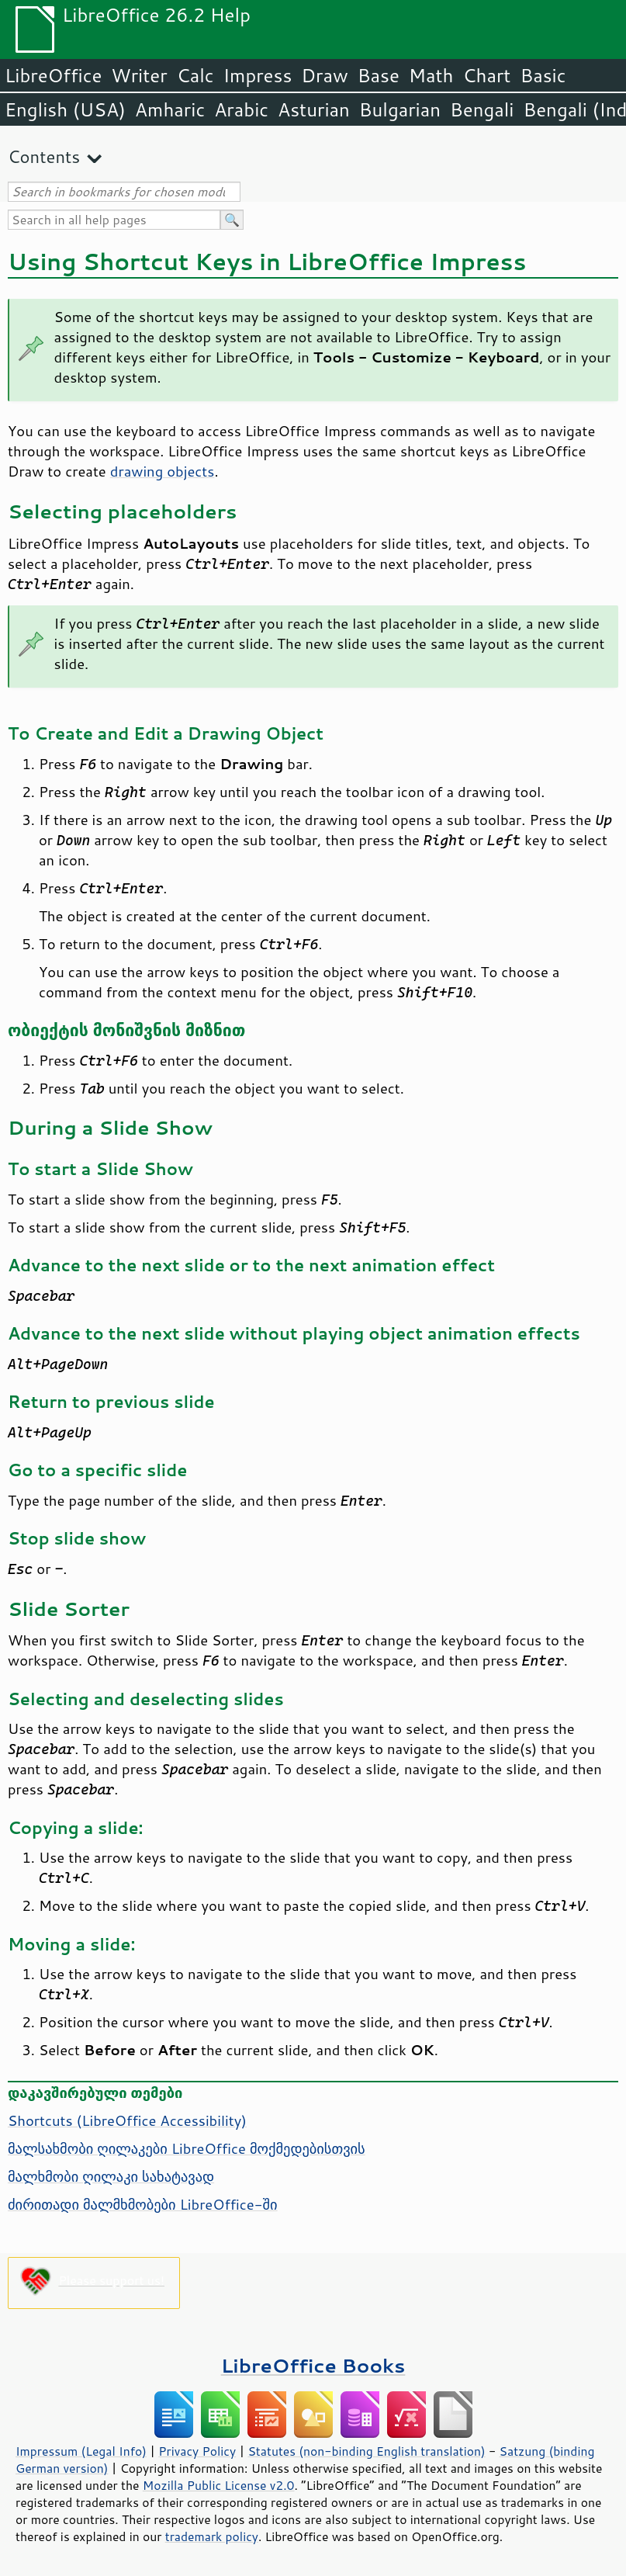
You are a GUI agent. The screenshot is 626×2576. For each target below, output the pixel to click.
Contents (44, 156)
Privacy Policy (197, 2451)
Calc (195, 75)
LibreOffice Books (313, 2365)
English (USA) (65, 109)
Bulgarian (400, 109)
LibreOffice (53, 75)
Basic (542, 75)
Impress (257, 75)
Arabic (241, 109)
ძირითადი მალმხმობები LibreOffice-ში (143, 2204)
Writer (139, 75)
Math (431, 75)
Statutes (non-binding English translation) (366, 2451)
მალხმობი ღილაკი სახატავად (111, 2176)
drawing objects (162, 471)
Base (378, 75)
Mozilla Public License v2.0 (219, 2485)
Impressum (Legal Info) (81, 2451)
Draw (324, 75)
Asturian (314, 109)
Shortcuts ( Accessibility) (127, 2120)
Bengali (482, 109)
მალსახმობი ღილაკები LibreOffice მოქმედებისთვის (186, 2148)
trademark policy (211, 2536)
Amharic (170, 109)
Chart (486, 75)
